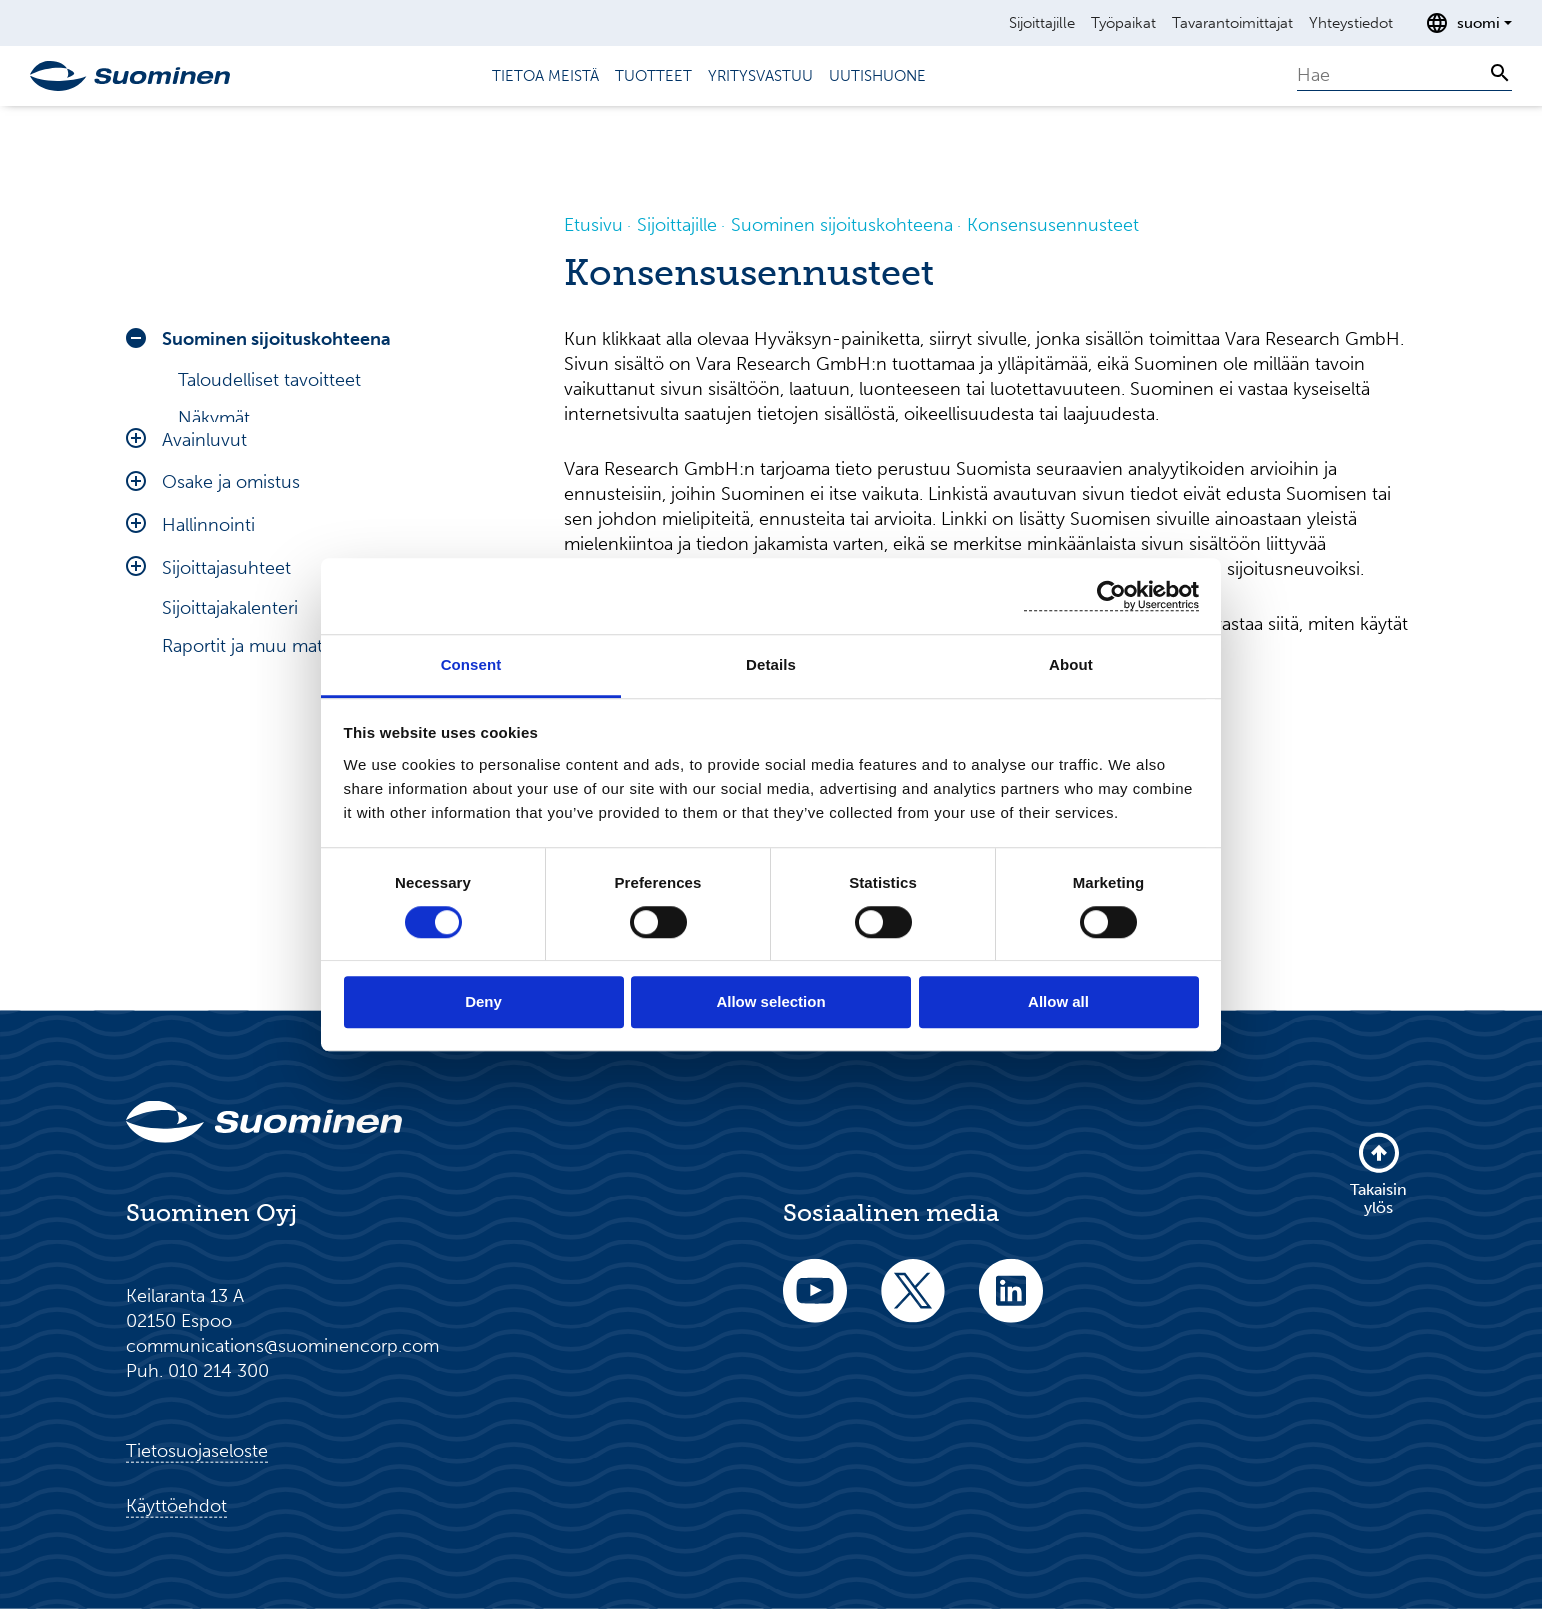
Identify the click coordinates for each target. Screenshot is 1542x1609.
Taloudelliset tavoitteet (269, 380)
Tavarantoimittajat (1232, 23)
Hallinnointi (208, 771)
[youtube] (815, 1304)
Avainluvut (204, 686)
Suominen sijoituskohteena (276, 339)
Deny (483, 1002)
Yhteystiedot (1351, 23)
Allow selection (770, 1002)
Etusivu (593, 225)
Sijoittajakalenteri (230, 854)
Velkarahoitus (232, 532)
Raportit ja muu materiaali (265, 892)
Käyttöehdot (176, 1506)
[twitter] (913, 1304)
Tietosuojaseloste (197, 1451)
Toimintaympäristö (253, 608)
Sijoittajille (1042, 23)
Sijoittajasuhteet (226, 814)
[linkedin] (1011, 1304)
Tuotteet (653, 76)
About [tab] (1071, 664)
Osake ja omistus (231, 728)
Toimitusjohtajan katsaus (277, 570)
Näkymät (214, 418)
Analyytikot (222, 456)
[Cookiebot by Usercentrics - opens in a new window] (1111, 595)
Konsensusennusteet (265, 494)
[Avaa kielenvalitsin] (1468, 23)
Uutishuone (877, 76)
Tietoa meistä (545, 76)
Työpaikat (1123, 23)
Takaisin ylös (1378, 1173)
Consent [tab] (471, 664)
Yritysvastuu (760, 76)
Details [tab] (771, 664)
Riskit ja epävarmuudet (270, 646)
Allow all (1058, 1002)
